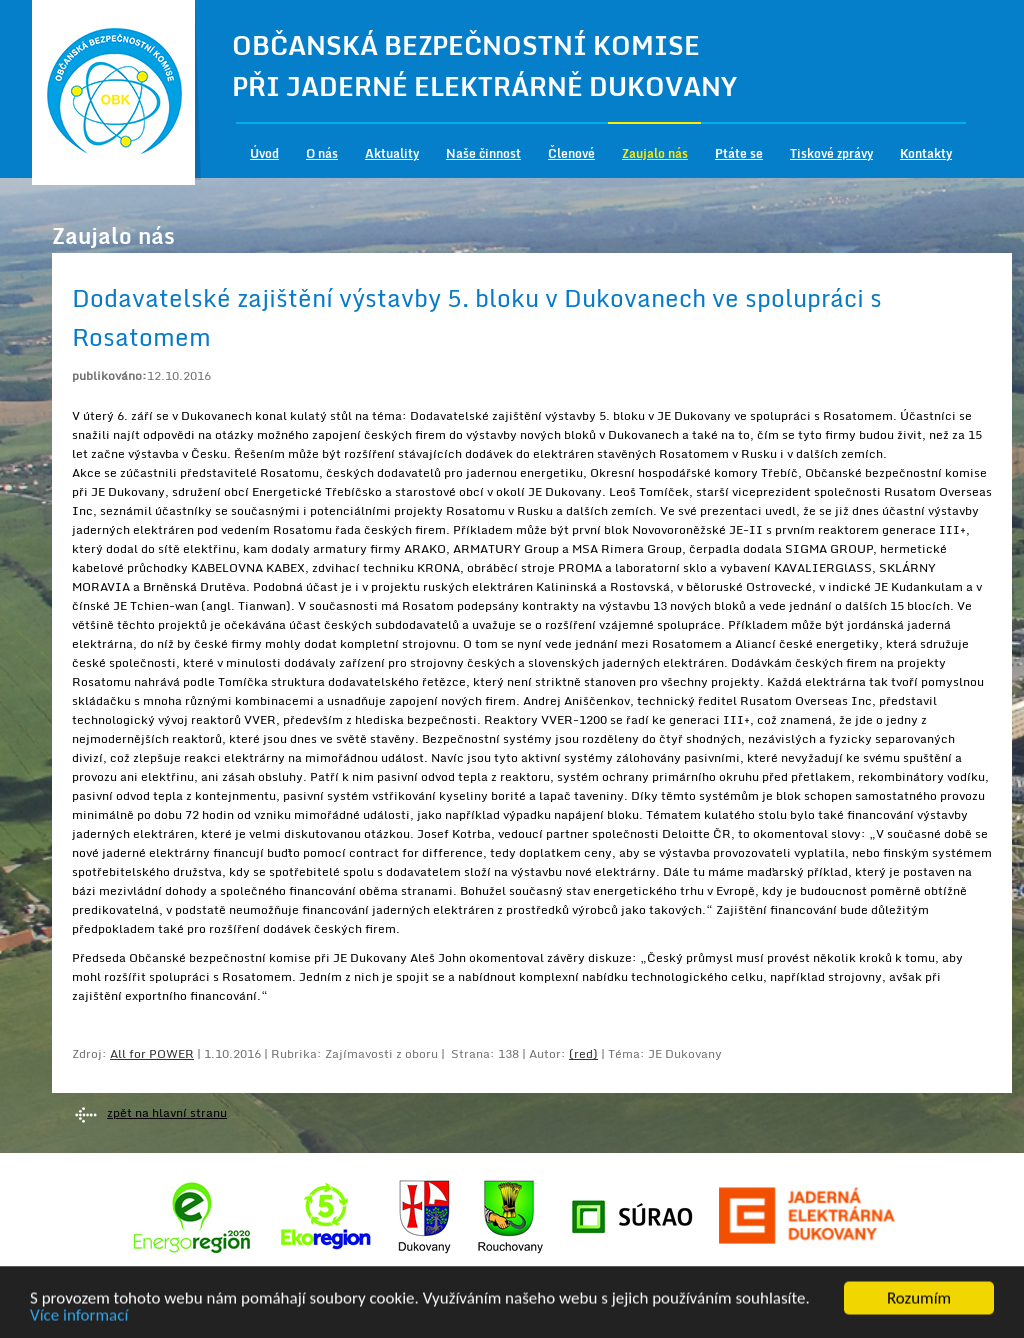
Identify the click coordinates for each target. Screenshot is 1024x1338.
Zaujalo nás (655, 153)
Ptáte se (739, 153)
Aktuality (392, 153)
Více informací (79, 1318)
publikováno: (109, 375)
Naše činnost (483, 153)
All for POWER (152, 1053)
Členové (571, 153)
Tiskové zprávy (831, 153)
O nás (322, 153)
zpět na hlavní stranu (167, 1112)
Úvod (264, 153)
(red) (583, 1053)
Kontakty (926, 153)
